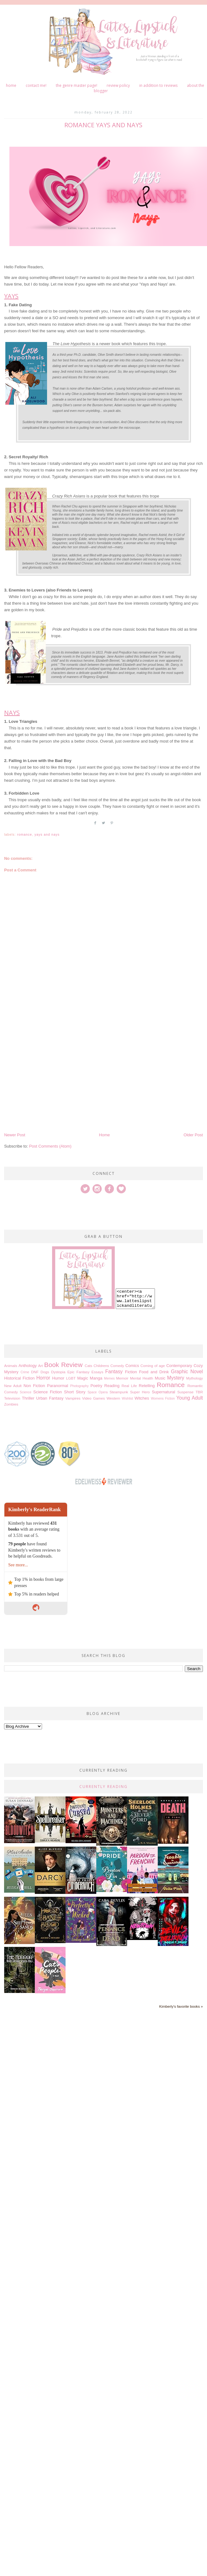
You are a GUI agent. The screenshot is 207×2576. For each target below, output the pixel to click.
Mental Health (141, 1378)
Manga (96, 1378)
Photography (79, 1386)
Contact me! (36, 85)
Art (40, 1366)
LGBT (71, 1378)
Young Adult (189, 1398)
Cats (88, 1366)
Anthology (28, 1365)
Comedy (117, 1366)
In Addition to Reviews (158, 85)
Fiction (131, 1371)
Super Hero (140, 1392)
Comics (132, 1365)
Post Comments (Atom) (50, 1146)
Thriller (28, 1398)
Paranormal (57, 1385)
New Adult (13, 1386)
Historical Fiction (19, 1378)
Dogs (44, 1372)
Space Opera (98, 1392)
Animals (10, 1366)
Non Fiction (34, 1385)
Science (25, 1392)
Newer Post (14, 1135)
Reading (111, 1385)
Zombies (11, 1404)
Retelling (147, 1385)
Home (11, 85)
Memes (109, 1378)
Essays (98, 1372)
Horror (43, 1377)
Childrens (101, 1366)
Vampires (73, 1398)
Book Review (63, 1364)
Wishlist (127, 1398)
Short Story (74, 1392)
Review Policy (118, 85)
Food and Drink (154, 1371)
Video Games (93, 1398)
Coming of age (153, 1366)
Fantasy (114, 1371)
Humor (58, 1378)
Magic (82, 1378)
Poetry (96, 1385)
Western (113, 1398)
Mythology (194, 1378)
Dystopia (58, 1372)
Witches (142, 1398)
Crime (24, 1372)
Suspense (185, 1392)
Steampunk (118, 1392)
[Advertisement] (60, 1069)
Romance (24, 834)
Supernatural (163, 1392)
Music (160, 1378)
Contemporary (179, 1365)
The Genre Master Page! (76, 85)
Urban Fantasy (49, 1398)
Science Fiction (47, 1392)
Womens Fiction (163, 1398)
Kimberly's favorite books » (181, 2006)
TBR (199, 1392)
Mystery (175, 1377)
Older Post (193, 1135)
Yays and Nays (47, 834)
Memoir (122, 1378)
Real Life (129, 1386)
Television (12, 1398)
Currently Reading (103, 1786)
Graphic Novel (187, 1371)
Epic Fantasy (78, 1372)
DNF (35, 1372)
